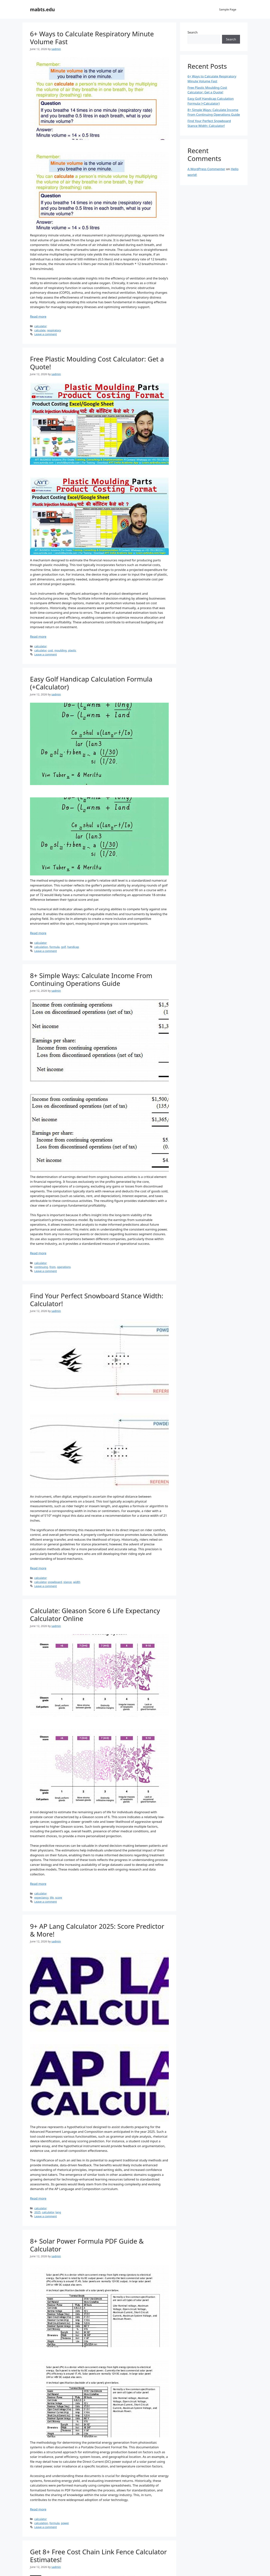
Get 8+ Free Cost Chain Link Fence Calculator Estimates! (98, 2555)
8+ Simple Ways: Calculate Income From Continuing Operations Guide (91, 979)
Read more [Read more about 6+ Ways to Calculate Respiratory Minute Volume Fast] (38, 316)
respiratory (54, 330)
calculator (40, 326)
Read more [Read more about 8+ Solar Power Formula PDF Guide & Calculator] (38, 2509)
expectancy (41, 1897)
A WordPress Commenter (206, 169)
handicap (73, 947)
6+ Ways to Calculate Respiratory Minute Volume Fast (92, 37)
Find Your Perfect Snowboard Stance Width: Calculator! (96, 1299)
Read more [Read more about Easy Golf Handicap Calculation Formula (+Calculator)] (38, 933)
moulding (60, 650)
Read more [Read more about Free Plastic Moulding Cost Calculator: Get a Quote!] (38, 636)
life (52, 1897)
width (76, 1582)
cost (50, 650)
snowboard (55, 1582)
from (53, 1267)
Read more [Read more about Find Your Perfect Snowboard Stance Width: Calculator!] (38, 1568)
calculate (40, 330)
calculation (41, 947)
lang (58, 2212)
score (58, 1897)
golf (63, 947)
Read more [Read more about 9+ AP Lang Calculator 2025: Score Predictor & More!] (38, 2198)
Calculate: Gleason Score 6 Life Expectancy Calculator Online (95, 1614)
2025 (37, 2212)
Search (193, 32)
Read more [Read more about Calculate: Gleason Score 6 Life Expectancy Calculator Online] (38, 1884)
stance (67, 1582)
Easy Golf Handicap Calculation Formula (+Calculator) (91, 683)
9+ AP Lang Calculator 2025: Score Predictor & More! (97, 1930)
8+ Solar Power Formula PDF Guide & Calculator (87, 2245)
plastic (72, 650)
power (65, 2523)
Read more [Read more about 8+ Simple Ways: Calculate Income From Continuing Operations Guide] (38, 1253)
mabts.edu (42, 9)
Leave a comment (45, 334)
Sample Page (227, 9)
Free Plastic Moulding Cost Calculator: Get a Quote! (97, 363)
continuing (41, 1267)
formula (55, 947)
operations (64, 1267)
